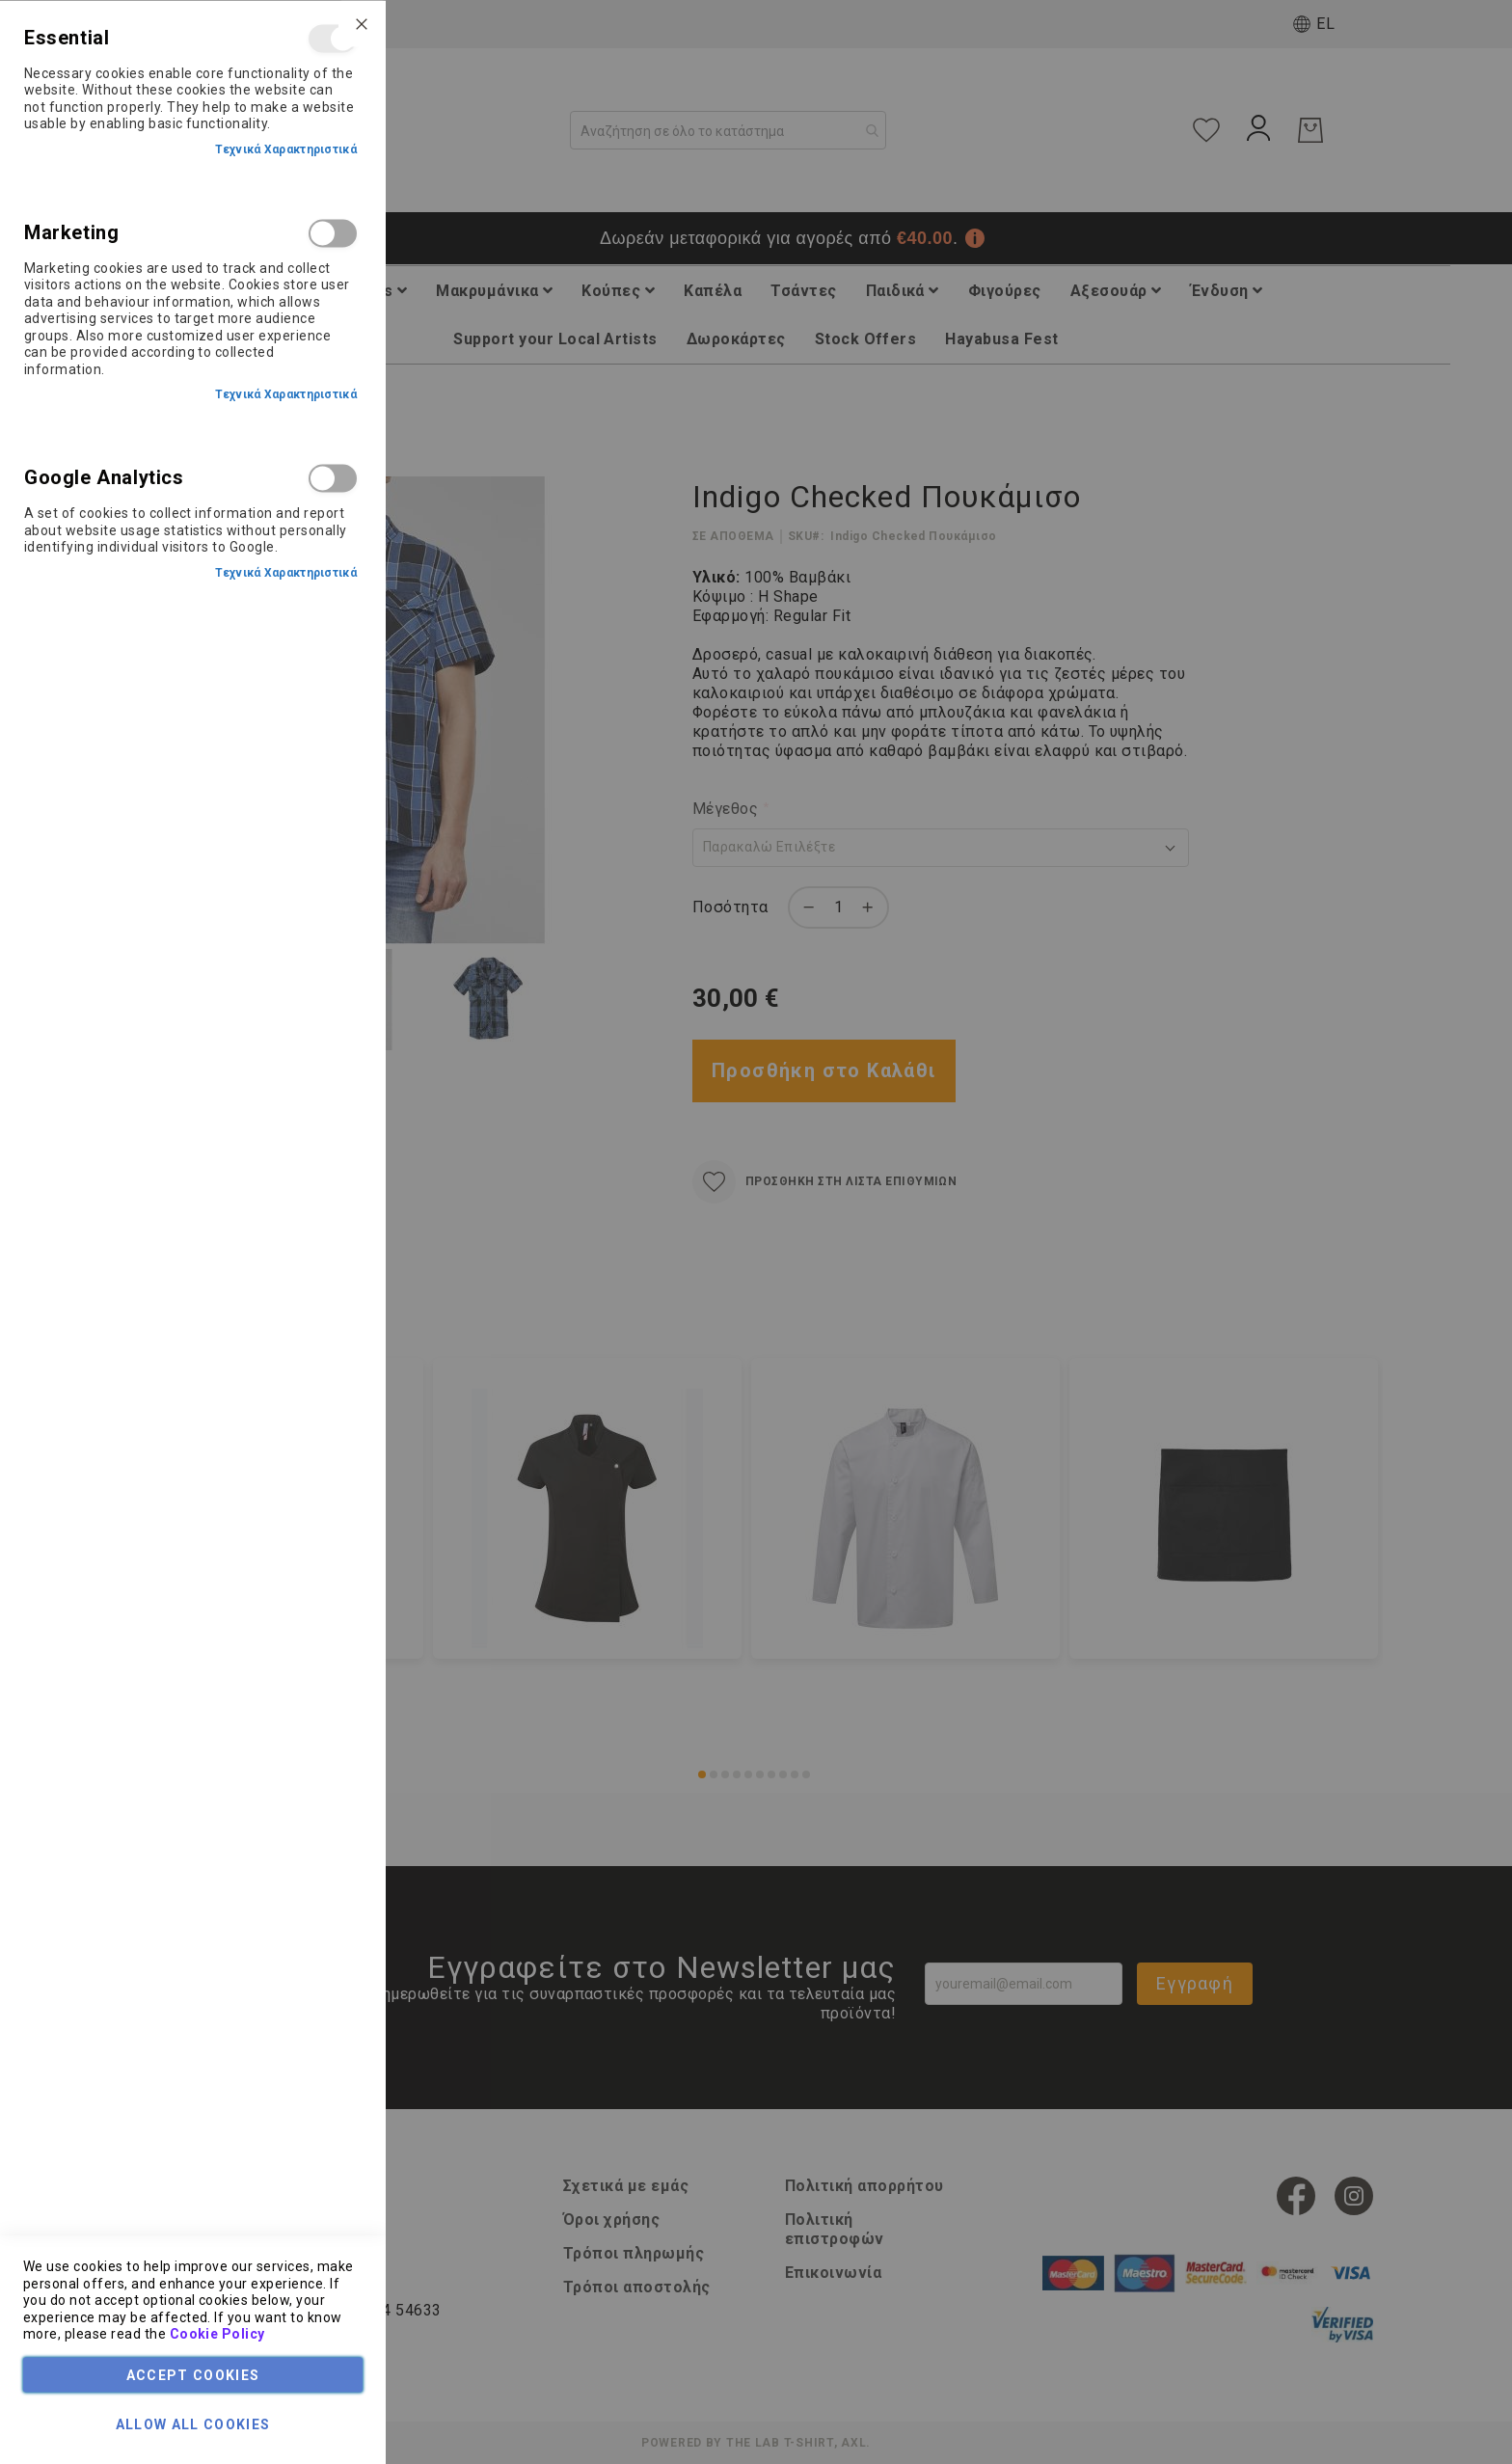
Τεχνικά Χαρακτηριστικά (286, 148)
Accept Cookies (193, 2374)
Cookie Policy (217, 2334)
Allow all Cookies (193, 2423)
